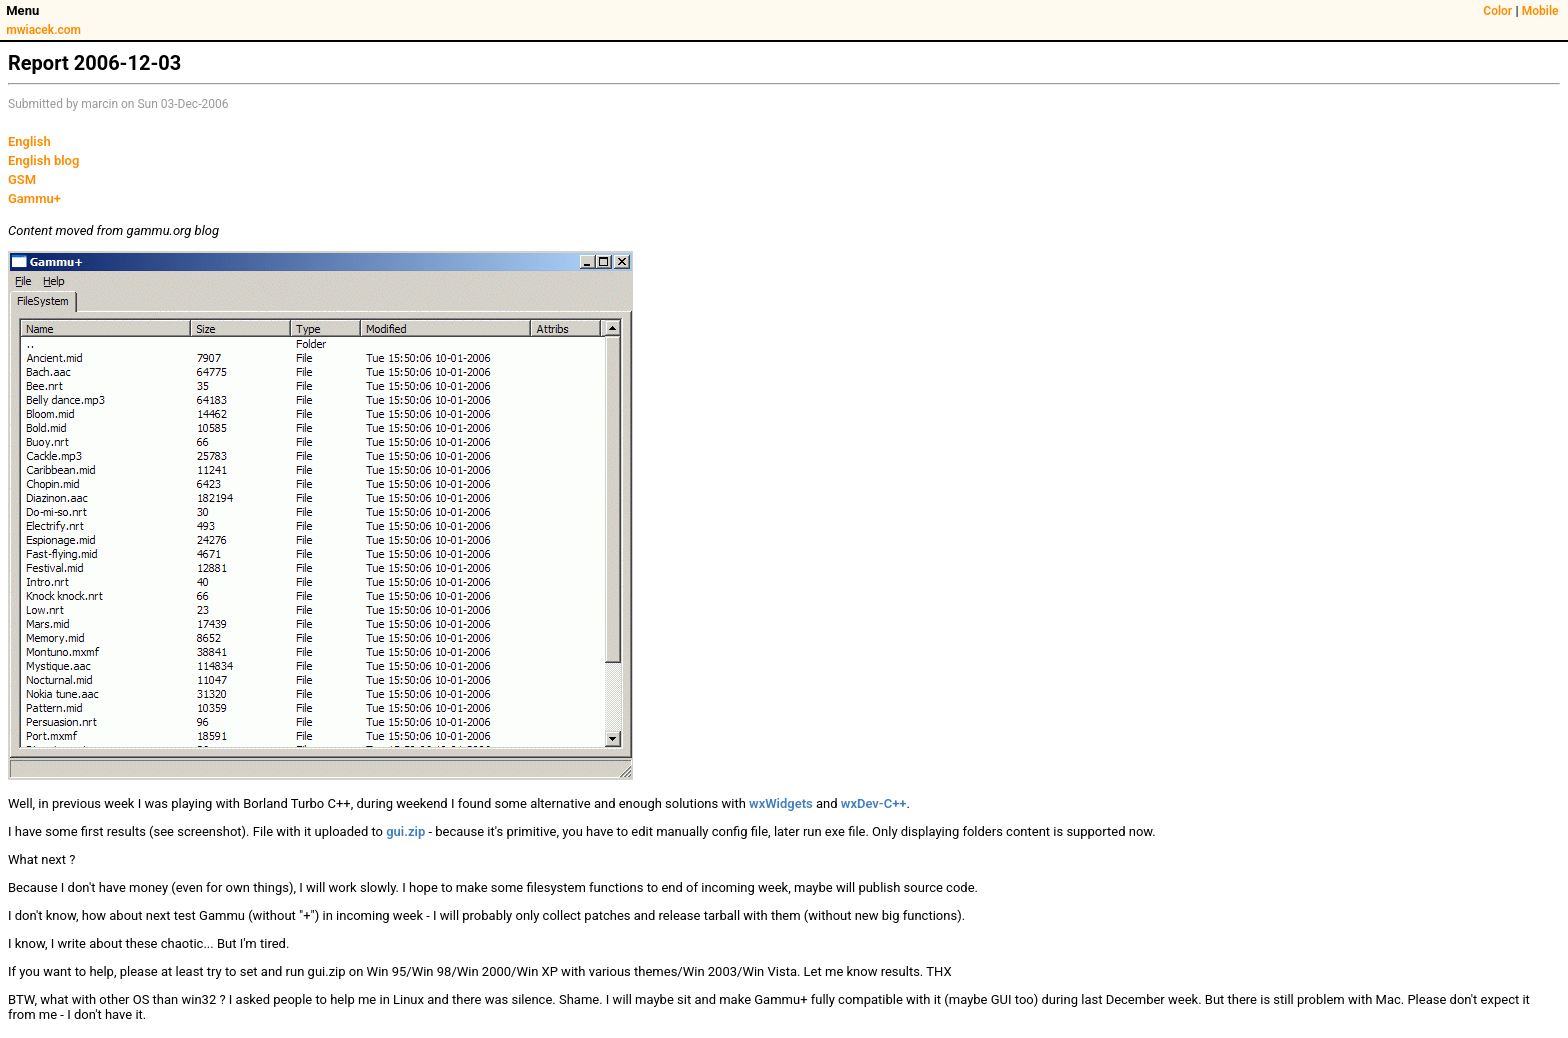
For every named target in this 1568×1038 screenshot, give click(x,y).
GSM (22, 179)
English (29, 141)
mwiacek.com (43, 30)
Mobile (1540, 11)
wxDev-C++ (874, 803)
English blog (43, 160)
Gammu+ (34, 198)
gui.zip (405, 831)
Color (1497, 11)
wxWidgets (781, 803)
